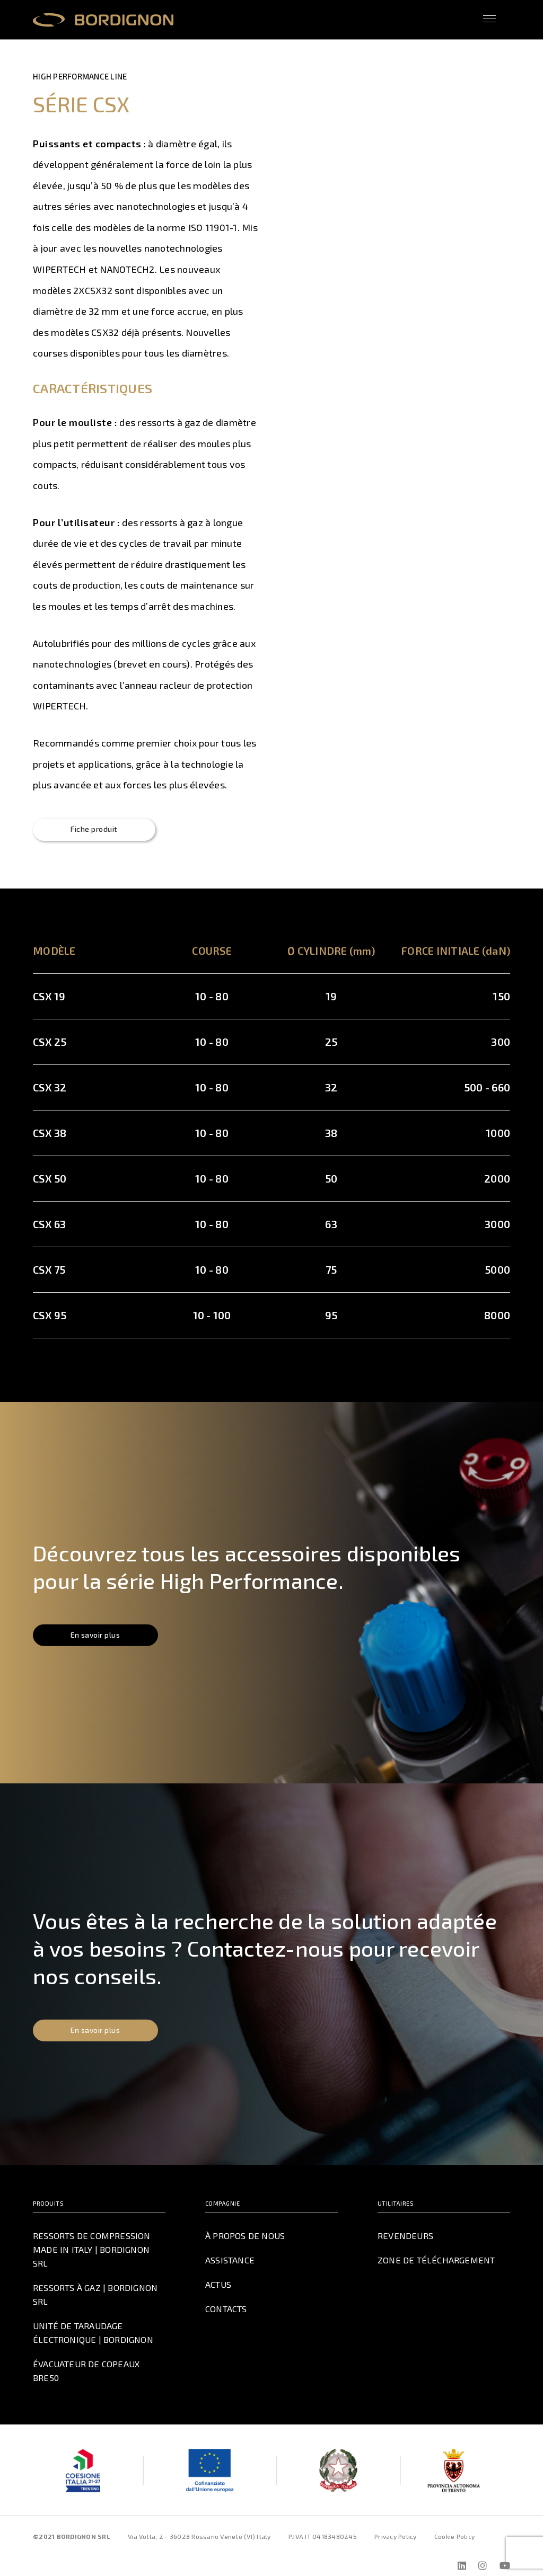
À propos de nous (244, 2236)
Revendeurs (404, 2236)
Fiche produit (96, 829)
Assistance (229, 2260)
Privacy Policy (395, 2523)
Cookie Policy (454, 2523)
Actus (218, 2285)
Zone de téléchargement (435, 2260)
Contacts (227, 2309)
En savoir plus (99, 1636)
